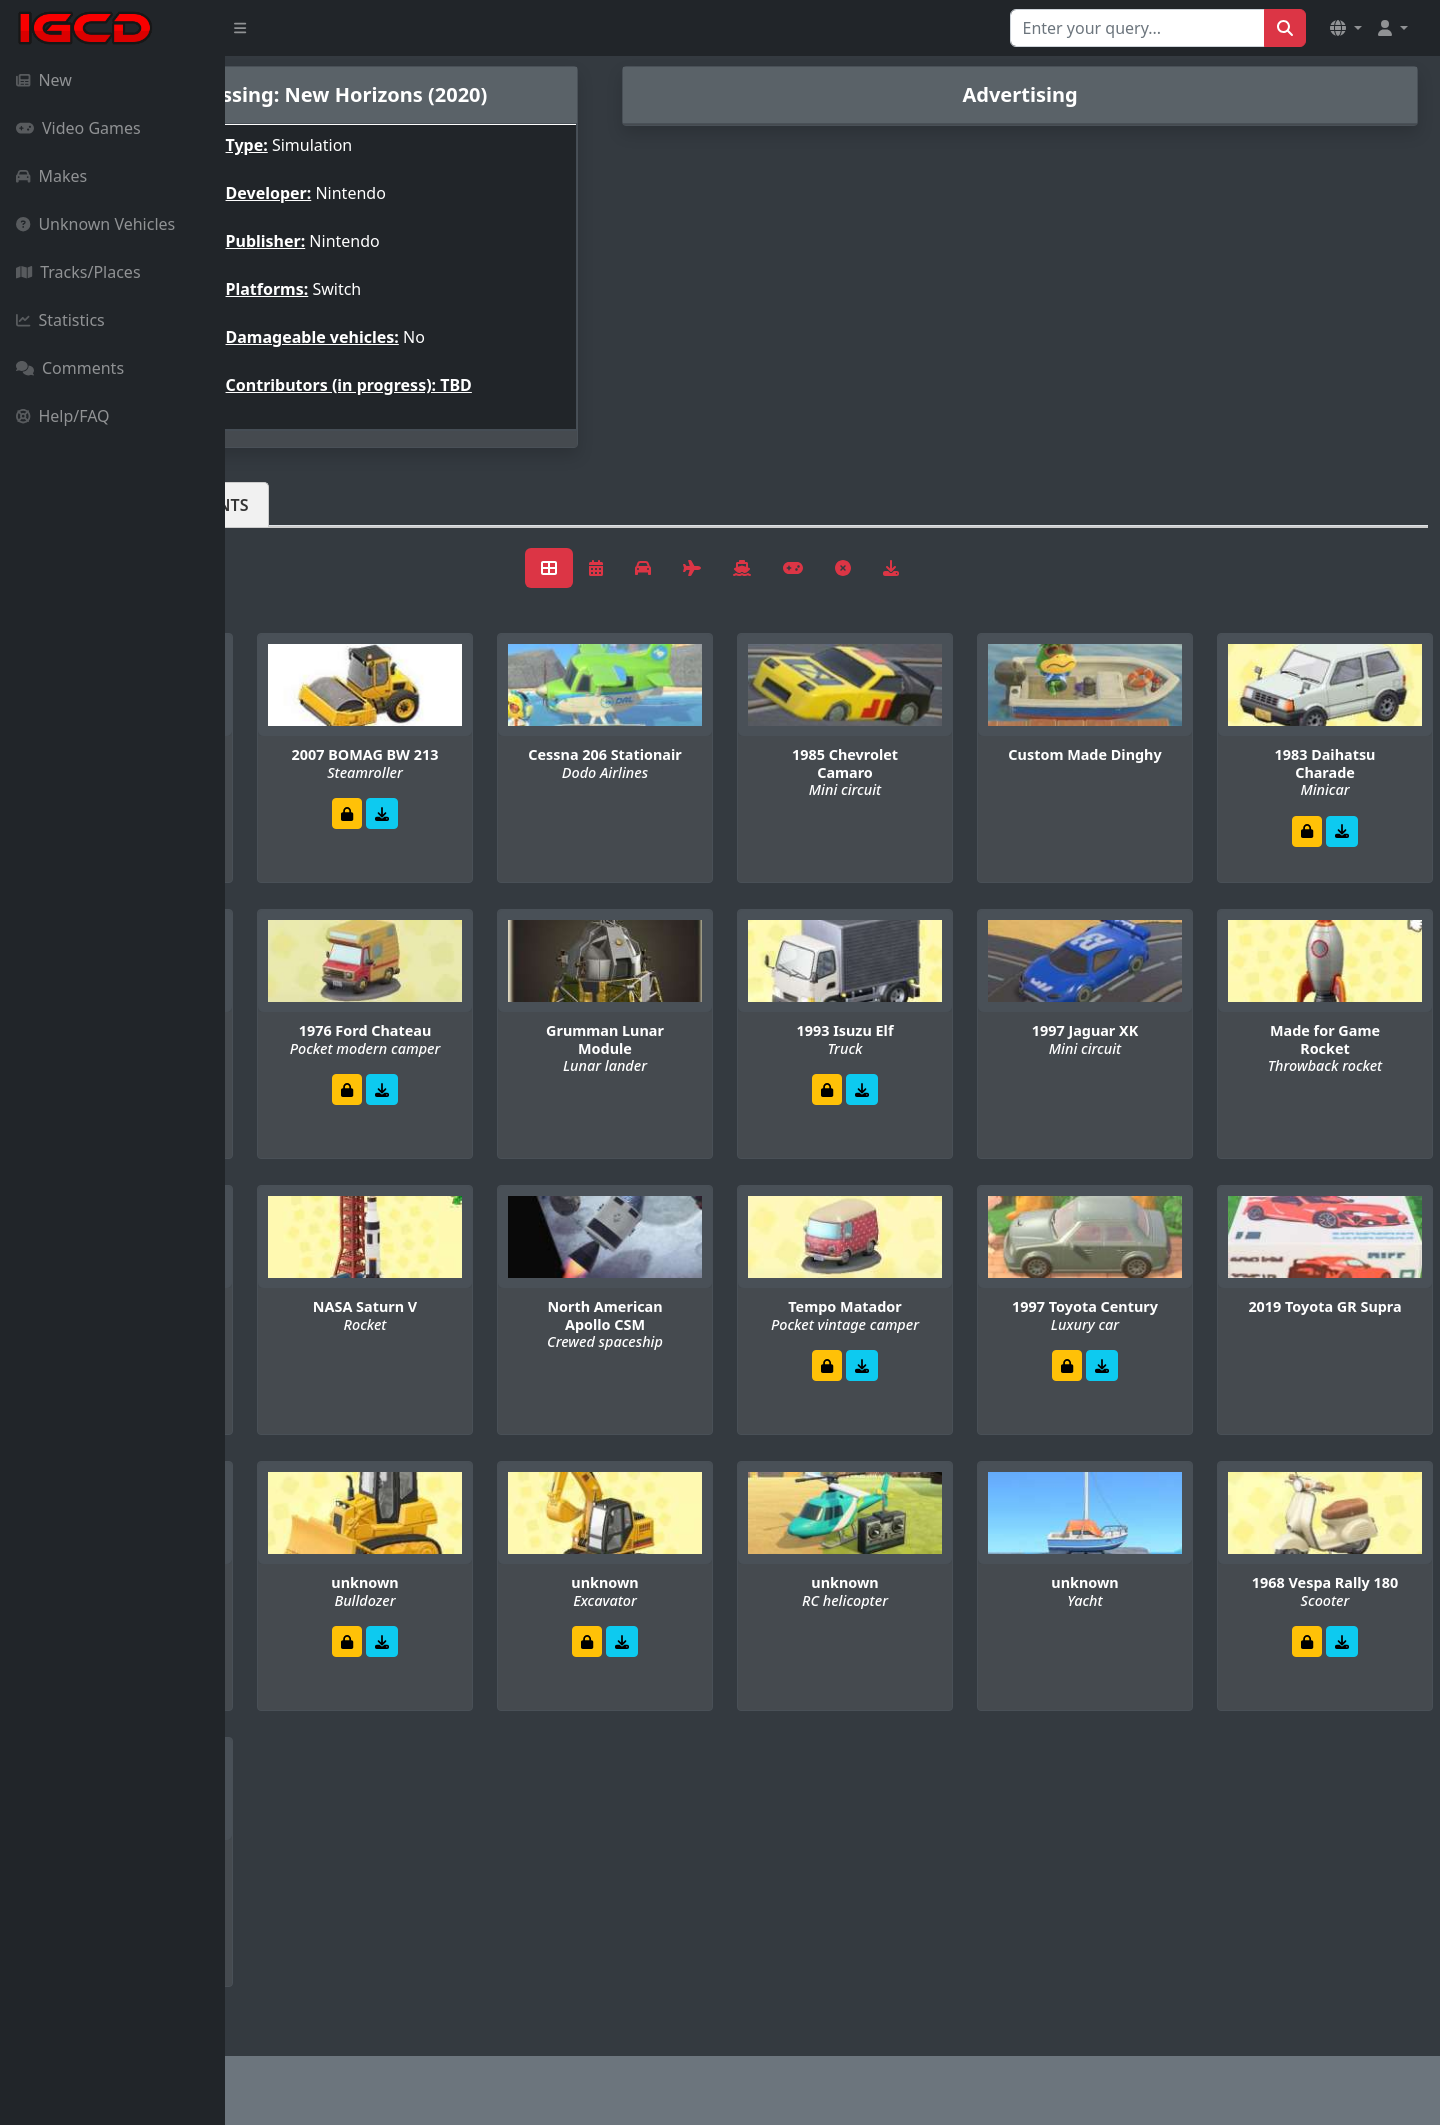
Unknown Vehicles (95, 224)
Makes (51, 176)
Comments (70, 368)
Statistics (60, 320)
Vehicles (298, 505)
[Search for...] (1137, 28)
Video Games (78, 128)
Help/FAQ (63, 416)
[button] (1346, 28)
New (44, 80)
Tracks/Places (78, 272)
